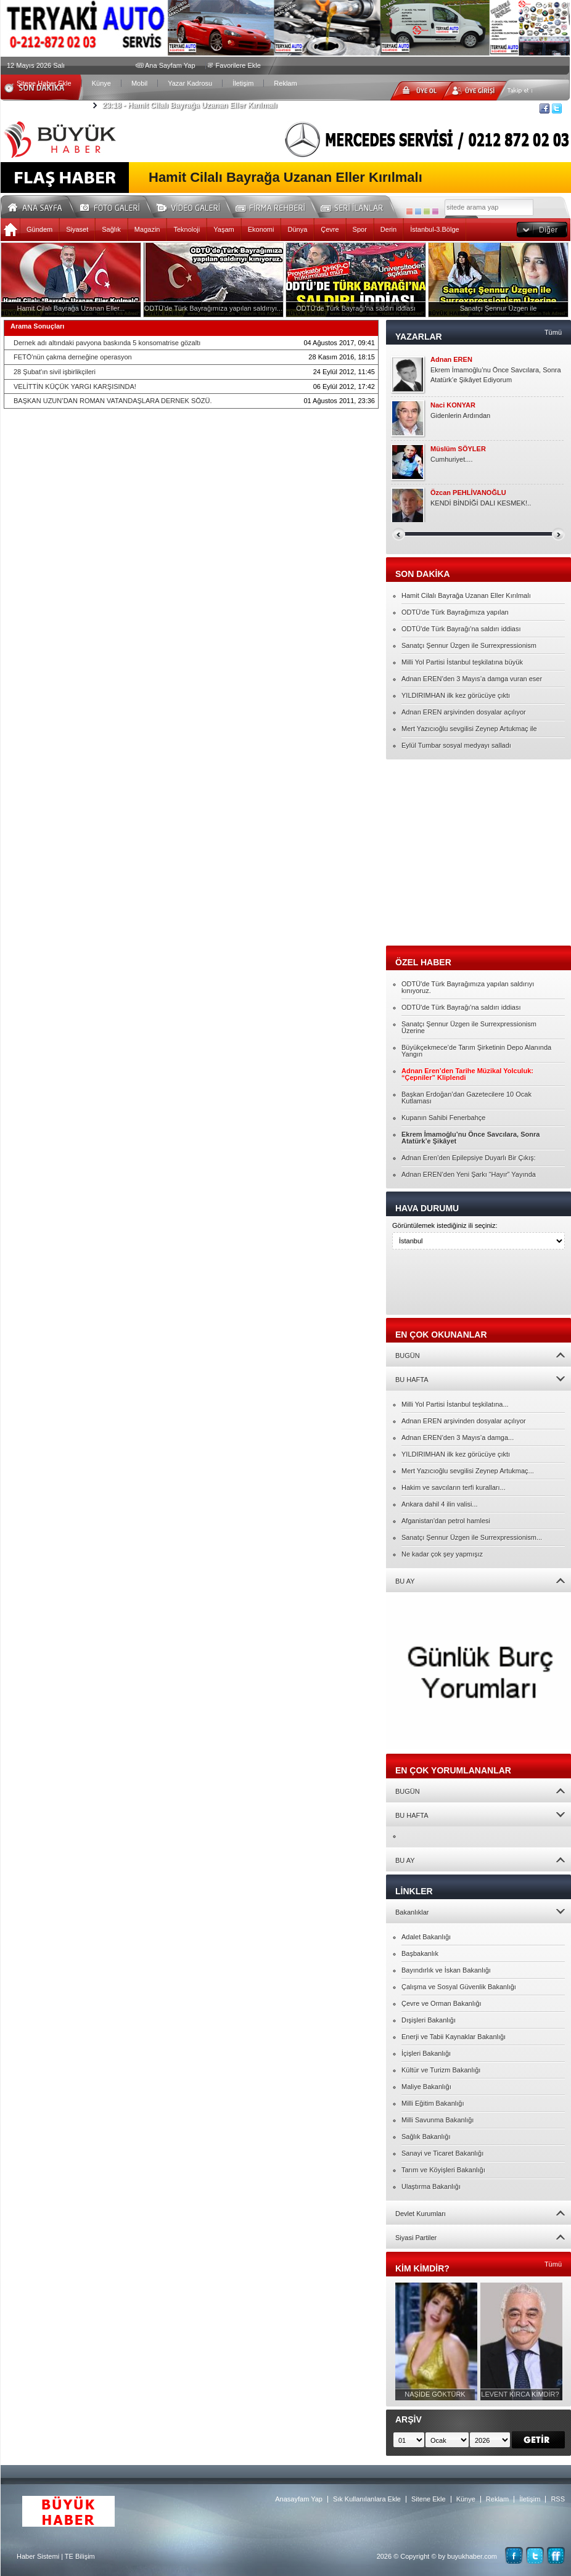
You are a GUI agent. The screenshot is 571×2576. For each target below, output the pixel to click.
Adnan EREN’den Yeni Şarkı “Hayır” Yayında (468, 1174)
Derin (388, 229)
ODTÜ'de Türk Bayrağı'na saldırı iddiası (461, 628)
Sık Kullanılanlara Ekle (367, 2499)
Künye (101, 83)
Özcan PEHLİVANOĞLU (468, 492)
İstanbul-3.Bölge (434, 229)
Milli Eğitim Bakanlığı (432, 2103)
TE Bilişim (80, 2556)
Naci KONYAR (452, 405)
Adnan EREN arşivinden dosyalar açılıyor (463, 712)
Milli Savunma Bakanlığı (437, 2120)
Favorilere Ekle (238, 65)
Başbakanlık (419, 1953)
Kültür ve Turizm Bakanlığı (440, 2070)
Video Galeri (196, 205)
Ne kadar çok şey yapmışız (442, 1554)
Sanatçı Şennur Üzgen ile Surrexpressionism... (471, 1537)
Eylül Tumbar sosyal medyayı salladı (456, 745)
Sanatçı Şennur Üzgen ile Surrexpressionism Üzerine (468, 1027)
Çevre (330, 229)
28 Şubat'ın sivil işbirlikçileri (55, 371)
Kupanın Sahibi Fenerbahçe (443, 1117)
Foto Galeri (117, 205)
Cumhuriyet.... (451, 459)
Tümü (553, 332)
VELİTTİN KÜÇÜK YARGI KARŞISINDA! (75, 386)
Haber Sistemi (38, 2556)
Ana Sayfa (39, 205)
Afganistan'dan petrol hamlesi (445, 1520)
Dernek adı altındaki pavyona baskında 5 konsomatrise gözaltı (107, 342)
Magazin (147, 229)
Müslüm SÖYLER (458, 449)
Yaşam (223, 229)
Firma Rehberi (275, 205)
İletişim (242, 83)
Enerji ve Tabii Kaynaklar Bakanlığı (453, 2036)
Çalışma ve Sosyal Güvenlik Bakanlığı (458, 1986)
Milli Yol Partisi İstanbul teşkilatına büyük (462, 662)
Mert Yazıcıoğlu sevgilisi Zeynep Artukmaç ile (469, 728)
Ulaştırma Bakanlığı (431, 2186)
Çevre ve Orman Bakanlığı (441, 2003)
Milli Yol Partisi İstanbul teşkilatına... (455, 1404)
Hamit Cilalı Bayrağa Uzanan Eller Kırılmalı (189, 105)
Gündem (39, 229)
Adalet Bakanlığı (426, 1936)
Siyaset (77, 229)
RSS (558, 2499)
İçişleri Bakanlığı (426, 2053)
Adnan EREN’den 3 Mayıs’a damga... (457, 1437)
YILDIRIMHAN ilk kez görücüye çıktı (455, 695)
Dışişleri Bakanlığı (428, 2020)
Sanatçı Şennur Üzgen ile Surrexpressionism (468, 645)
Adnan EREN (451, 359)
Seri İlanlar (353, 205)
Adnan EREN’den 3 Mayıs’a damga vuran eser (471, 678)
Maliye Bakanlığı (426, 2086)
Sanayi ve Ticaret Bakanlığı (442, 2153)
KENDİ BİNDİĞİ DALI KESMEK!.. (480, 503)
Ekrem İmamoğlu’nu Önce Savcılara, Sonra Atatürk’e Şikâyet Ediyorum (495, 374)
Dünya (297, 229)
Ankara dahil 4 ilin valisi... (439, 1504)
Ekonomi (261, 229)
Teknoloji (186, 229)
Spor (360, 229)
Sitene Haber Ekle (44, 83)
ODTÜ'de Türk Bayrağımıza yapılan (455, 612)
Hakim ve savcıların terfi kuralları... (453, 1487)
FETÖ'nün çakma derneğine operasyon (73, 357)
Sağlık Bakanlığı (426, 2136)
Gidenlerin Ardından (460, 415)
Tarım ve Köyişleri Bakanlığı (443, 2169)
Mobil (139, 83)
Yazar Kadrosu (190, 83)
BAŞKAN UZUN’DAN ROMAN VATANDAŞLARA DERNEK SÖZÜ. (113, 400)
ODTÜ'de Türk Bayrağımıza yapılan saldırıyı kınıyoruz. (467, 987)
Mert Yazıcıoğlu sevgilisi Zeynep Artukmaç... (467, 1470)
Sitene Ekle (428, 2499)
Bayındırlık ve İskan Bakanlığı (446, 1970)
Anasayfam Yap (298, 2499)
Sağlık (111, 229)
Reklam (285, 83)
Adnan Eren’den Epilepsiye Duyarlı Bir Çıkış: (468, 1157)
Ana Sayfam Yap (170, 65)
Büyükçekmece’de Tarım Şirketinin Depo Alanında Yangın (476, 1051)
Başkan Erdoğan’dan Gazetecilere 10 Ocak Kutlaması (466, 1097)
